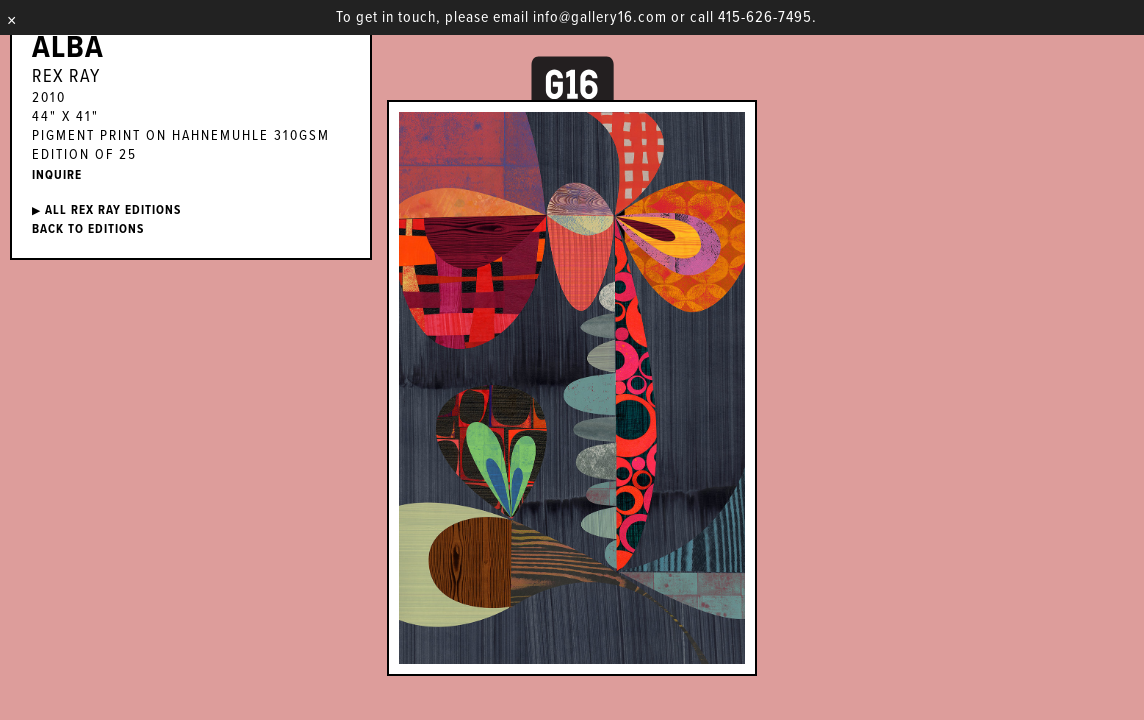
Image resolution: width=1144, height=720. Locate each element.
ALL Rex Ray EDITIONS (106, 210)
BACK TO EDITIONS (88, 229)
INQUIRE (57, 175)
